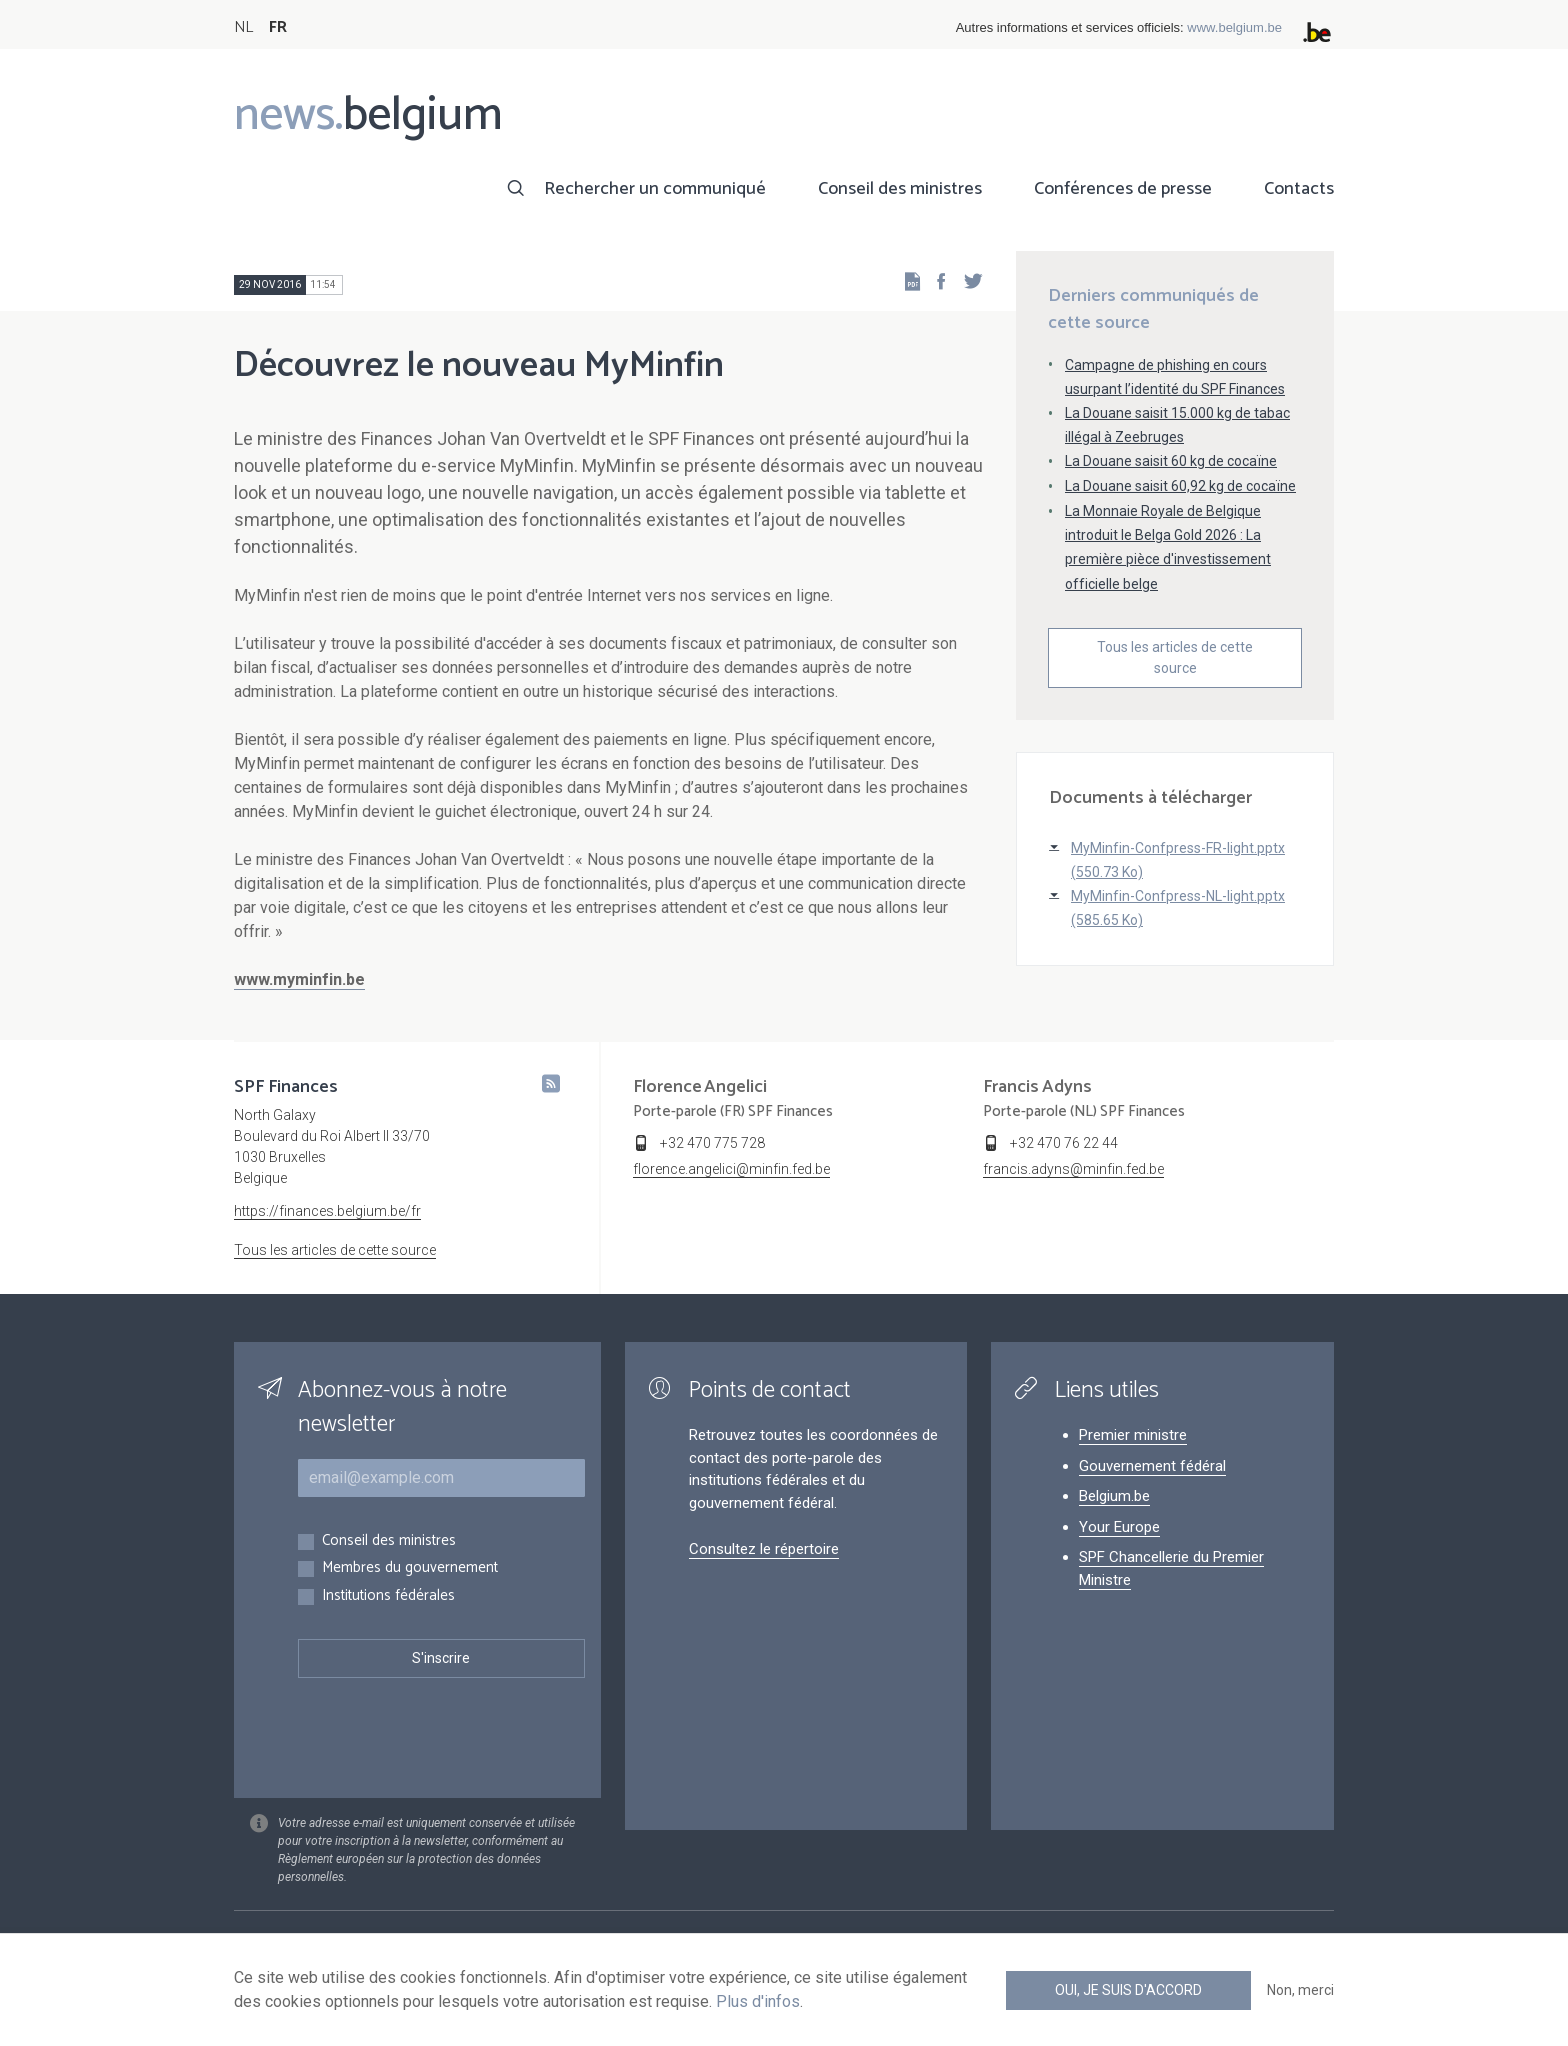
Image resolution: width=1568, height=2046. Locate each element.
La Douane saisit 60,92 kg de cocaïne (1180, 486)
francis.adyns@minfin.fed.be (1073, 1169)
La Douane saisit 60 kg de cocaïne (1171, 461)
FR (278, 27)
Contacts (1299, 189)
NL (243, 27)
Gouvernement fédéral (1152, 1466)
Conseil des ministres (900, 189)
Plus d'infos (758, 2001)
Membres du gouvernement (410, 1568)
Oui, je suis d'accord (1128, 1990)
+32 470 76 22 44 (1064, 1143)
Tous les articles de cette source (1175, 657)
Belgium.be (1114, 1496)
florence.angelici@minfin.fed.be (731, 1169)
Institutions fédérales (388, 1596)
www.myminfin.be (299, 979)
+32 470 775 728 (712, 1143)
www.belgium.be (1234, 27)
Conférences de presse (1123, 189)
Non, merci (1300, 1990)
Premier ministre (1133, 1435)
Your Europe (1119, 1527)
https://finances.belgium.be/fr (327, 1211)
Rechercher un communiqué (655, 189)
